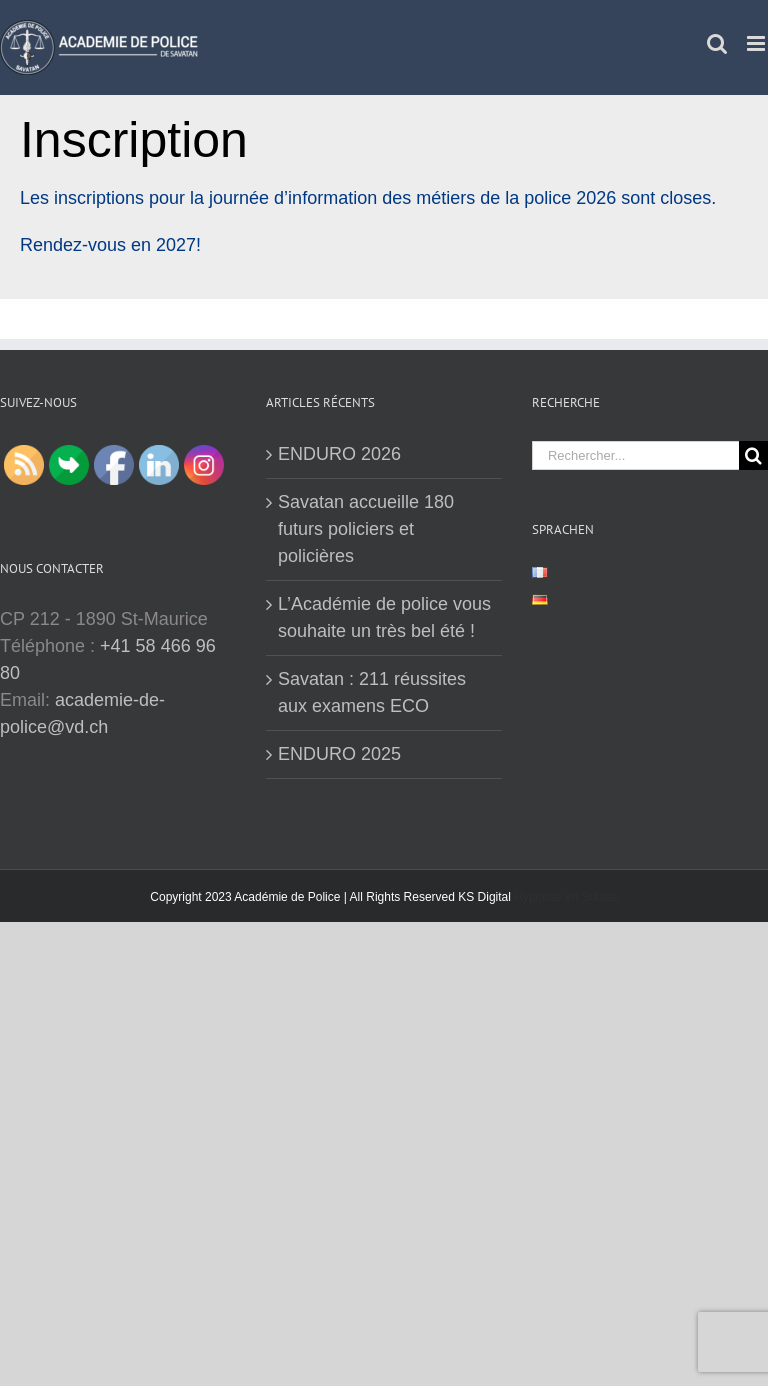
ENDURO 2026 (339, 454)
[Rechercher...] (635, 455)
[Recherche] (753, 455)
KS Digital (484, 897)
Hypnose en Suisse (565, 897)
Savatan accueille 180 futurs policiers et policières (366, 529)
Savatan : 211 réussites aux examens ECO (372, 692)
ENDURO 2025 (339, 754)
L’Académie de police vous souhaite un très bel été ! (384, 617)
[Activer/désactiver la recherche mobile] (717, 43)
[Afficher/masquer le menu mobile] (757, 43)
